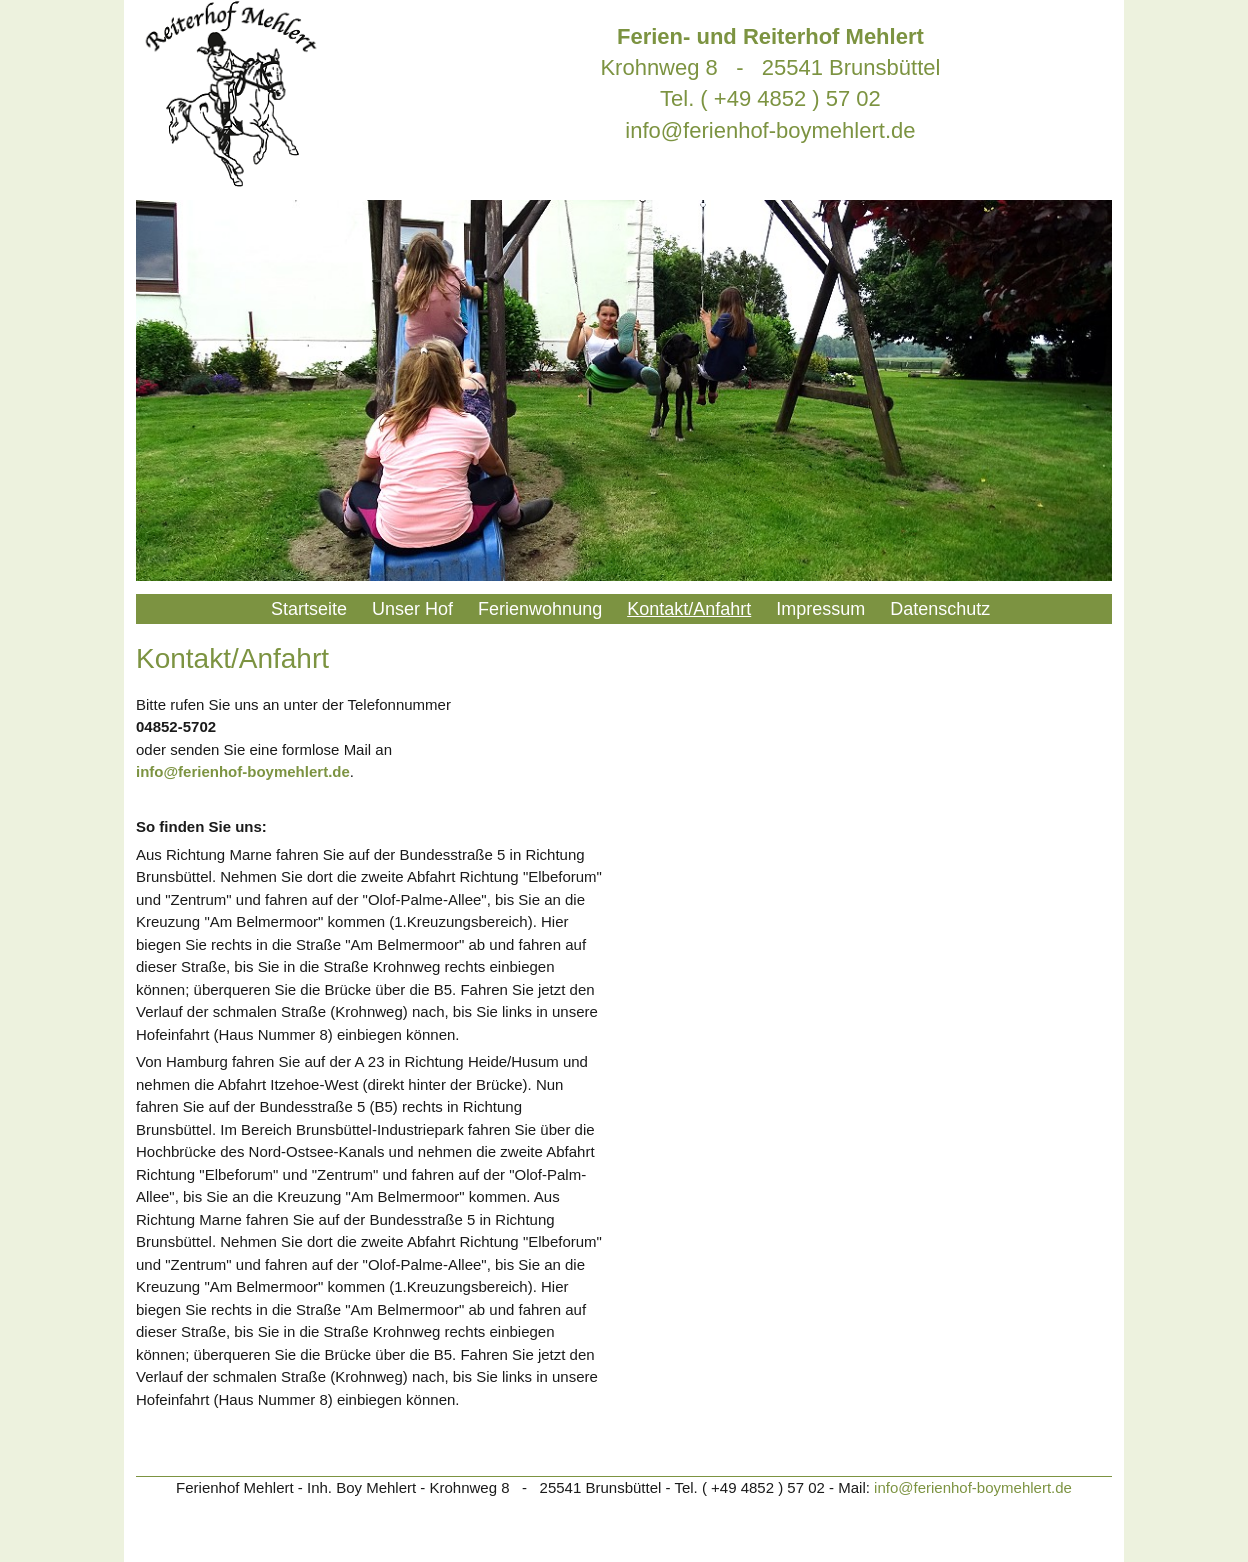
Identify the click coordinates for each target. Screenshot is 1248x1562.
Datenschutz (940, 609)
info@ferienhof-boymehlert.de (770, 130)
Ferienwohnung (540, 609)
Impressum (820, 609)
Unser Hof (412, 609)
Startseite (309, 609)
